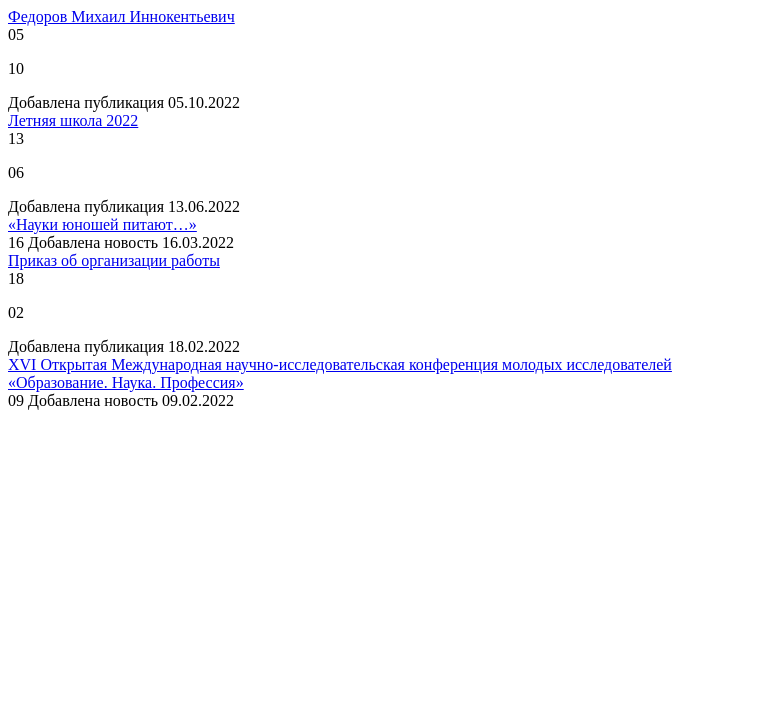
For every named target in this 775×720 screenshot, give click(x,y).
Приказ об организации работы (114, 260)
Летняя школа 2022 (73, 120)
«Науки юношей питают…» (102, 224)
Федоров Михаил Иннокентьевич (121, 16)
